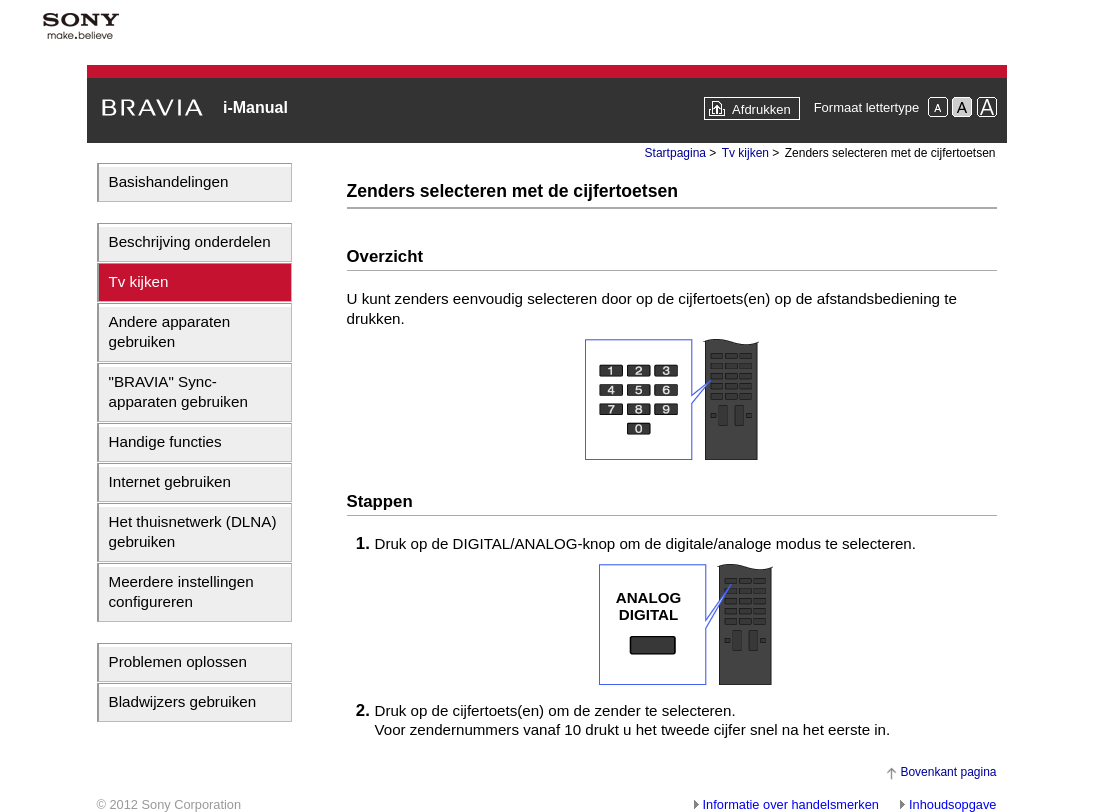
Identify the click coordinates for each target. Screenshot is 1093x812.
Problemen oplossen (178, 661)
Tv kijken (139, 281)
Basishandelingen (169, 181)
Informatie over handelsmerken (791, 804)
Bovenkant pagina (948, 772)
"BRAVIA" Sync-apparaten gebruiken (178, 391)
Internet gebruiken (170, 481)
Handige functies (165, 441)
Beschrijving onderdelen (190, 241)
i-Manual (255, 107)
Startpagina (675, 153)
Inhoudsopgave (953, 804)
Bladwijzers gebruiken (183, 701)
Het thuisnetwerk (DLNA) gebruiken (193, 531)
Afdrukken (761, 109)
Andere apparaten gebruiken (170, 331)
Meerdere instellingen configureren (181, 591)
